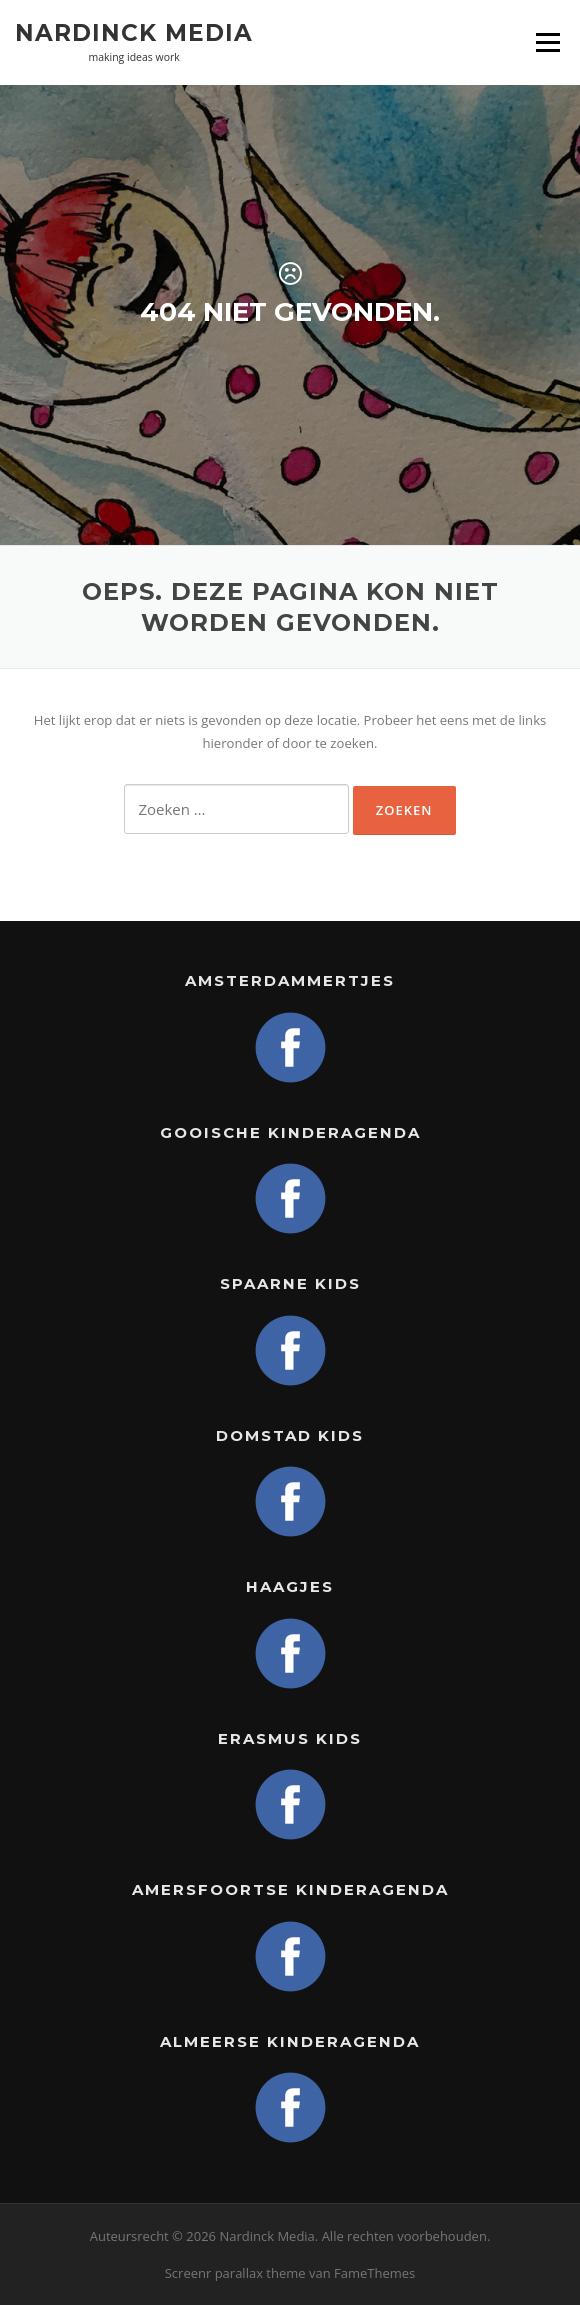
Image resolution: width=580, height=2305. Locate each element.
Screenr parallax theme (235, 2273)
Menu (547, 42)
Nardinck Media (134, 32)
